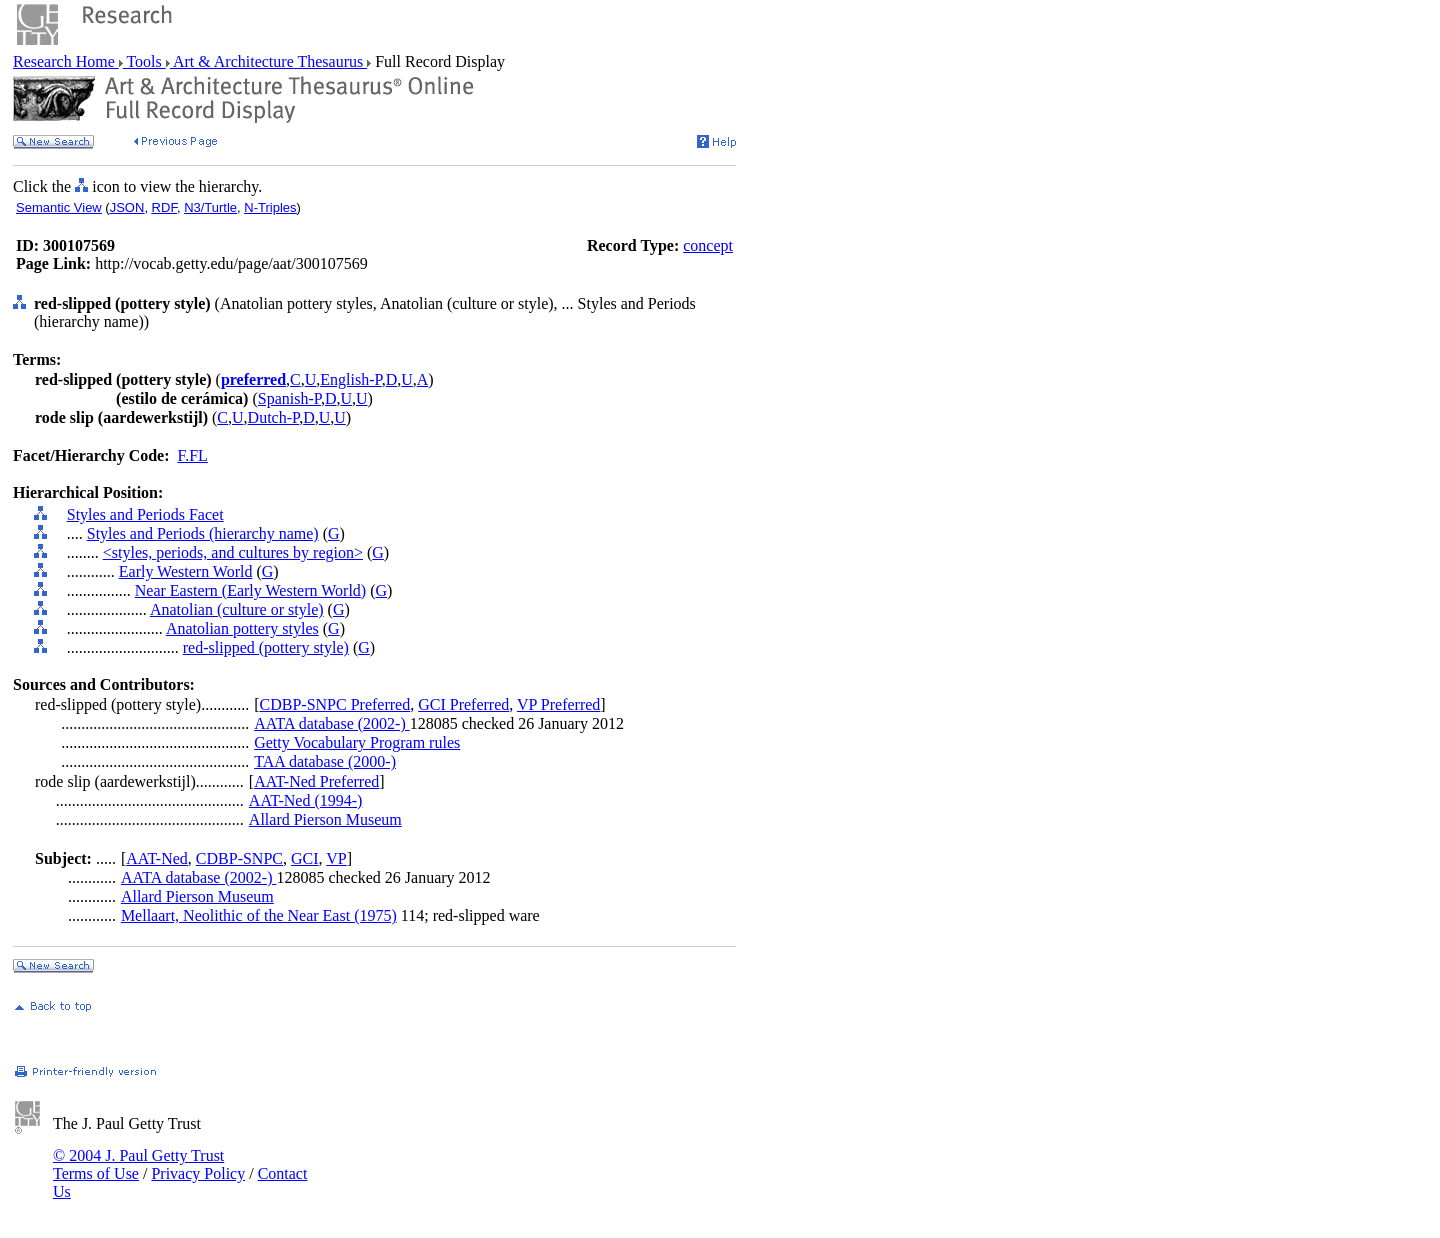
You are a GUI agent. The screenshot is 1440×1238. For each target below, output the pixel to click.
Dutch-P (274, 417)
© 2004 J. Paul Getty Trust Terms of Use (138, 1164)
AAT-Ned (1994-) (306, 800)
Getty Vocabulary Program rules (357, 742)
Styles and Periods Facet (145, 514)
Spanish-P (289, 398)
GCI (305, 858)
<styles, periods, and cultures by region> (233, 552)
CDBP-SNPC (239, 858)
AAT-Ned (157, 858)
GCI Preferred (463, 704)
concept (708, 245)
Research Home (66, 61)
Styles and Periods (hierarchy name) (203, 533)
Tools (144, 61)
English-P (350, 379)
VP (336, 858)
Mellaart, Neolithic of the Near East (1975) (259, 915)
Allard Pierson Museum (325, 819)
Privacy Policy (198, 1173)
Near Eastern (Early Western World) (250, 590)
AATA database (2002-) (332, 723)
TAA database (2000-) (325, 761)
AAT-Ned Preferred (316, 781)
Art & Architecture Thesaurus (268, 61)
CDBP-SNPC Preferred (335, 704)
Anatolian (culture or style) (237, 609)
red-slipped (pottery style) (266, 647)
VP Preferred (558, 704)
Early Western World (186, 571)
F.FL (193, 455)
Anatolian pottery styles (242, 628)
